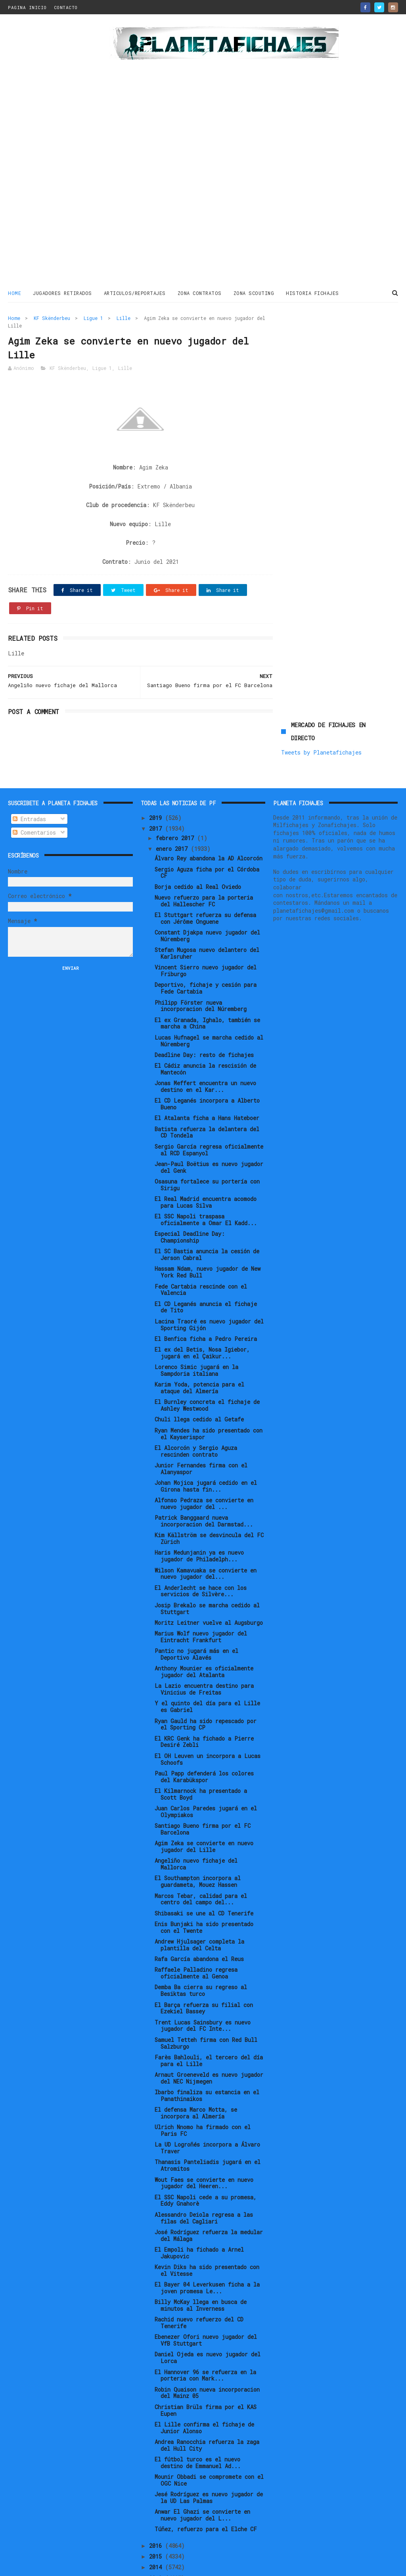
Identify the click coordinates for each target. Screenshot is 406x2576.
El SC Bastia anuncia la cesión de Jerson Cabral (207, 1197)
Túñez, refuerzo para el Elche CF (206, 2471)
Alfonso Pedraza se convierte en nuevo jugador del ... (204, 1445)
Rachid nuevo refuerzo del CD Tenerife (199, 2265)
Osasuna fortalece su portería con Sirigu (207, 1127)
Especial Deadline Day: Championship (190, 1179)
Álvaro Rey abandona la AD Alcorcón (208, 800)
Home (14, 293)
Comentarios (34, 775)
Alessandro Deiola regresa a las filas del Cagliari (204, 2160)
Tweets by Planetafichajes (321, 348)
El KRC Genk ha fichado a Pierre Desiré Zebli (204, 1684)
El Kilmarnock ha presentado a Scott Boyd (201, 1736)
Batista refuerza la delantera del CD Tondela (207, 1074)
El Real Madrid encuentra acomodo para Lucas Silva (206, 1144)
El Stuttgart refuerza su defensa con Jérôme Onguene (205, 860)
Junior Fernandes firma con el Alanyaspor (201, 1411)
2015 (157, 2498)
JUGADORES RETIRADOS (62, 293)
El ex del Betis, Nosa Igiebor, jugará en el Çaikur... (202, 1295)
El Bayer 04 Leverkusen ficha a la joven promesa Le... (207, 2230)
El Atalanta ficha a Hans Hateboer (207, 1060)
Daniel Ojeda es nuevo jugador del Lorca (207, 2300)
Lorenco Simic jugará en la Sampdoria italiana (196, 1313)
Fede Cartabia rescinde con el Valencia (201, 1232)
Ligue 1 (93, 318)
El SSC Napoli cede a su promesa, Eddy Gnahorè (206, 2142)
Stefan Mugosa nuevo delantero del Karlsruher (207, 896)
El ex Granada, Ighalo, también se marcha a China (207, 965)
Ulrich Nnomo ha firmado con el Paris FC (203, 2073)
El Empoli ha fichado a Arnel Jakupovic (199, 2195)
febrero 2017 (176, 780)
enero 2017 (173, 791)
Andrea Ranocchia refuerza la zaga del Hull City (207, 2387)
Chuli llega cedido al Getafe (199, 1362)
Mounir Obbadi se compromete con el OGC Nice (209, 2422)
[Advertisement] (55, 152)
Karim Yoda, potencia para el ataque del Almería (199, 1330)
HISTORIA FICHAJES (312, 293)
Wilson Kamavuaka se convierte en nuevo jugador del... (206, 1516)
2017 (157, 771)
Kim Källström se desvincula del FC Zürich (209, 1481)
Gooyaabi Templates (147, 2566)
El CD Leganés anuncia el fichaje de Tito (206, 1249)
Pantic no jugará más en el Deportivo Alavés (196, 1597)
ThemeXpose (54, 2566)
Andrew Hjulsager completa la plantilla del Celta (199, 1887)
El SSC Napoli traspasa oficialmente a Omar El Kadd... (206, 1162)
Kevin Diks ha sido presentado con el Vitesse (207, 2212)
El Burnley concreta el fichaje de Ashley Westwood (207, 1348)
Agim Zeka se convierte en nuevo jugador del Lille (204, 1789)
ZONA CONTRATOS (200, 293)
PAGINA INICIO (27, 7)
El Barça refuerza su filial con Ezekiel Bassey (204, 1950)
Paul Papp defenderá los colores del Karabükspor (204, 1719)
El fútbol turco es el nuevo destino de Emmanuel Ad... (198, 2405)
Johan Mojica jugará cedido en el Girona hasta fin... (206, 1428)
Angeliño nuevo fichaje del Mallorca (196, 1806)
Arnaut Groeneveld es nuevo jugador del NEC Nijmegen (209, 2020)
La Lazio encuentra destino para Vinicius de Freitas (204, 1631)
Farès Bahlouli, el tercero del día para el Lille (209, 2003)
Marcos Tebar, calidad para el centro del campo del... (201, 1841)
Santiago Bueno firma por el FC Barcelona (203, 1771)
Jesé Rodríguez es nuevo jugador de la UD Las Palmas (209, 2440)
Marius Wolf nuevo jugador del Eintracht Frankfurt (201, 1579)
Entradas (29, 761)
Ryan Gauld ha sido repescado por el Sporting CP (206, 1666)
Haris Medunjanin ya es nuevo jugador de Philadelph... (199, 1498)
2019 (157, 760)
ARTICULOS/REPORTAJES (135, 293)
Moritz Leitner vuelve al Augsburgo (209, 1565)
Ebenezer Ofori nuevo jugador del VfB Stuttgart (206, 2282)
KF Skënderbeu (52, 318)
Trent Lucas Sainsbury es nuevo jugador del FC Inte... (203, 1968)
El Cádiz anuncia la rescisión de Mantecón (205, 1011)
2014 (157, 2509)
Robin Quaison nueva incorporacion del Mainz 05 (207, 2335)
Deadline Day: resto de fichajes (204, 997)
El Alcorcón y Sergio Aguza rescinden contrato (196, 1393)
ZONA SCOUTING (254, 293)
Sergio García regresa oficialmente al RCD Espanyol (209, 1092)
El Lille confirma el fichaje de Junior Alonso (204, 2370)
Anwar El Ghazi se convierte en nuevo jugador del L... (202, 2457)
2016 (157, 2488)
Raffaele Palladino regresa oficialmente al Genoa (196, 1915)
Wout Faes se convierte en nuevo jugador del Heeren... (204, 2125)
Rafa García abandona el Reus (199, 1901)
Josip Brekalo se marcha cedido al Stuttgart (207, 1551)
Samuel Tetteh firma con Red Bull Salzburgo (206, 1985)
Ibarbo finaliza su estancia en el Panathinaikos (207, 2037)
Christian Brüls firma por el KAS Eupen (206, 2352)
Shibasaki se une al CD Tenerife (204, 1855)
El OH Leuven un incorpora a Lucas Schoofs (207, 1701)
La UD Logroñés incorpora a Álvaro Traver (207, 2090)
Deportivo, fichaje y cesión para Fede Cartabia (206, 930)
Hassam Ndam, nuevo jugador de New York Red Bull (207, 1214)
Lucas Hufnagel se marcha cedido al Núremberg (209, 983)
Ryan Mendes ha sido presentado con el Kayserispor (208, 1376)
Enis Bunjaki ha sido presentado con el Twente (204, 1869)
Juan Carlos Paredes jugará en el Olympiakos (206, 1754)
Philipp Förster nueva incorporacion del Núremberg (201, 948)
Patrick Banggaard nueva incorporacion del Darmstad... (204, 1463)
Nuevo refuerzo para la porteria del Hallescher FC (204, 843)
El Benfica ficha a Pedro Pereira (206, 1281)
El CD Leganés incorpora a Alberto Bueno (207, 1046)
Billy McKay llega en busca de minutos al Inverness (201, 2248)
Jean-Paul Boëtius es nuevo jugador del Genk (209, 1109)
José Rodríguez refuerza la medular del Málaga (209, 2177)
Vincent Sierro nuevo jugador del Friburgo (206, 913)
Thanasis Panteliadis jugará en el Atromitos (207, 2108)
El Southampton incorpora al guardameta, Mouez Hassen (198, 1824)
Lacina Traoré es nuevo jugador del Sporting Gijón (209, 1267)
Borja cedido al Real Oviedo (198, 829)
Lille (123, 318)
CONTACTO (66, 7)
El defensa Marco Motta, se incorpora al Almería (196, 2055)
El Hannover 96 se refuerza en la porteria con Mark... (205, 2317)
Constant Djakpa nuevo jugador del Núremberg (207, 878)
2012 (157, 2531)
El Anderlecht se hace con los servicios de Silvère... (201, 1533)
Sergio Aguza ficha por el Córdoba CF (207, 815)
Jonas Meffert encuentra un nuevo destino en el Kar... (205, 1029)
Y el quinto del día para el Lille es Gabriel (207, 1649)
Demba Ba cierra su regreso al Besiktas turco (201, 1933)
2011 (157, 2542)
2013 (157, 2520)
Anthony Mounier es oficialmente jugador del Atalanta (204, 1614)
